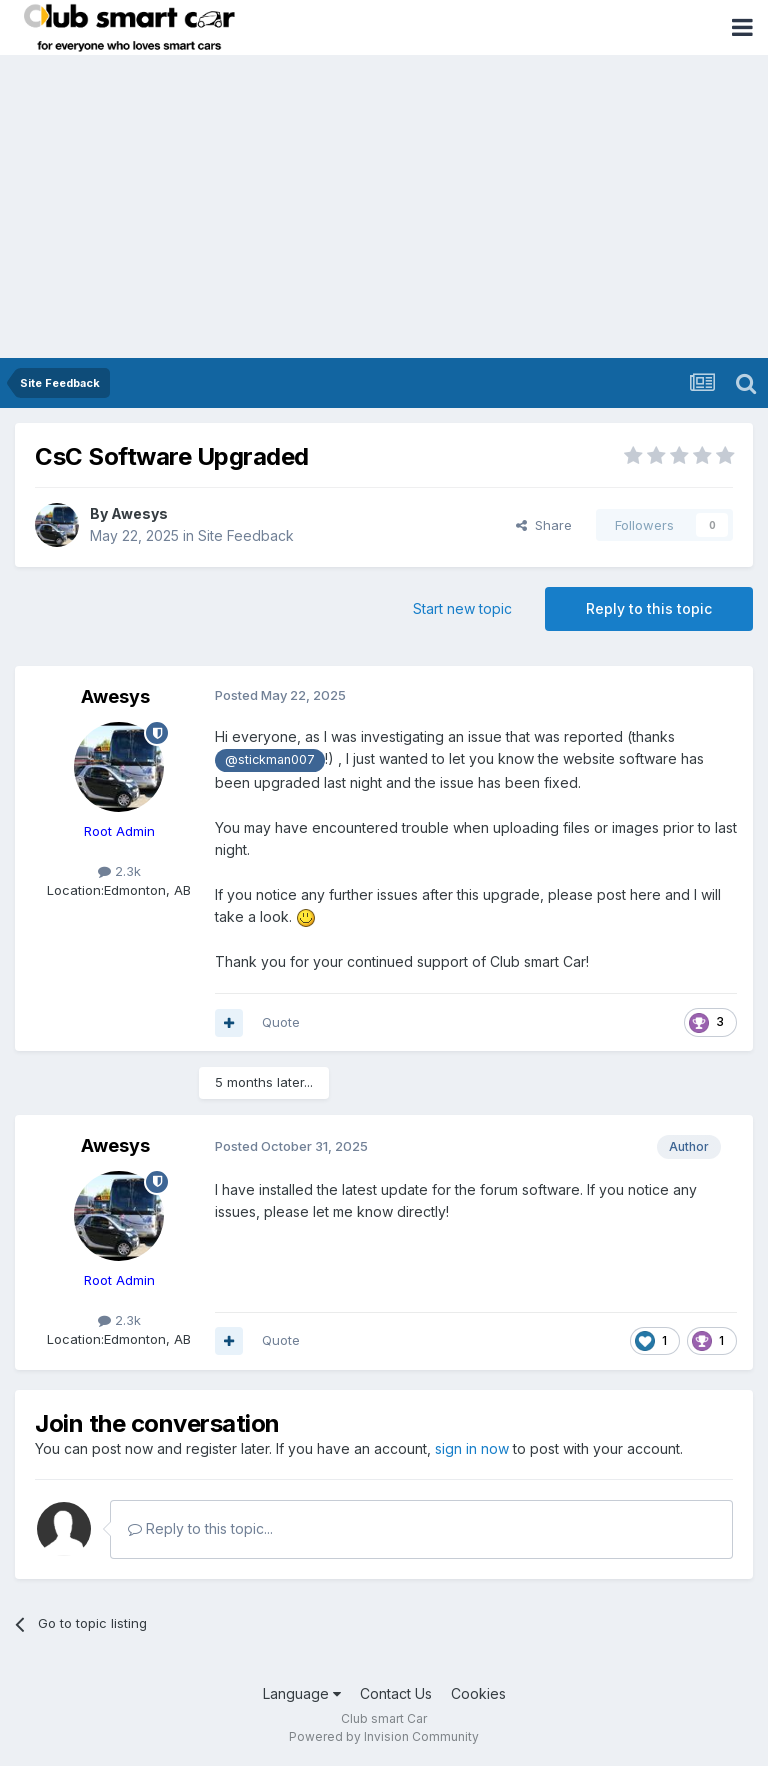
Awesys (139, 513)
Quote (281, 1022)
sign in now (472, 1448)
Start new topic (462, 608)
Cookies (478, 1693)
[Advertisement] (384, 208)
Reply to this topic (649, 608)
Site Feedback (246, 535)
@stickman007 (270, 759)
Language (302, 1693)
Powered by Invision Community (384, 1736)
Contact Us (396, 1693)
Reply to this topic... (200, 1528)
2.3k (119, 871)
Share (544, 525)
